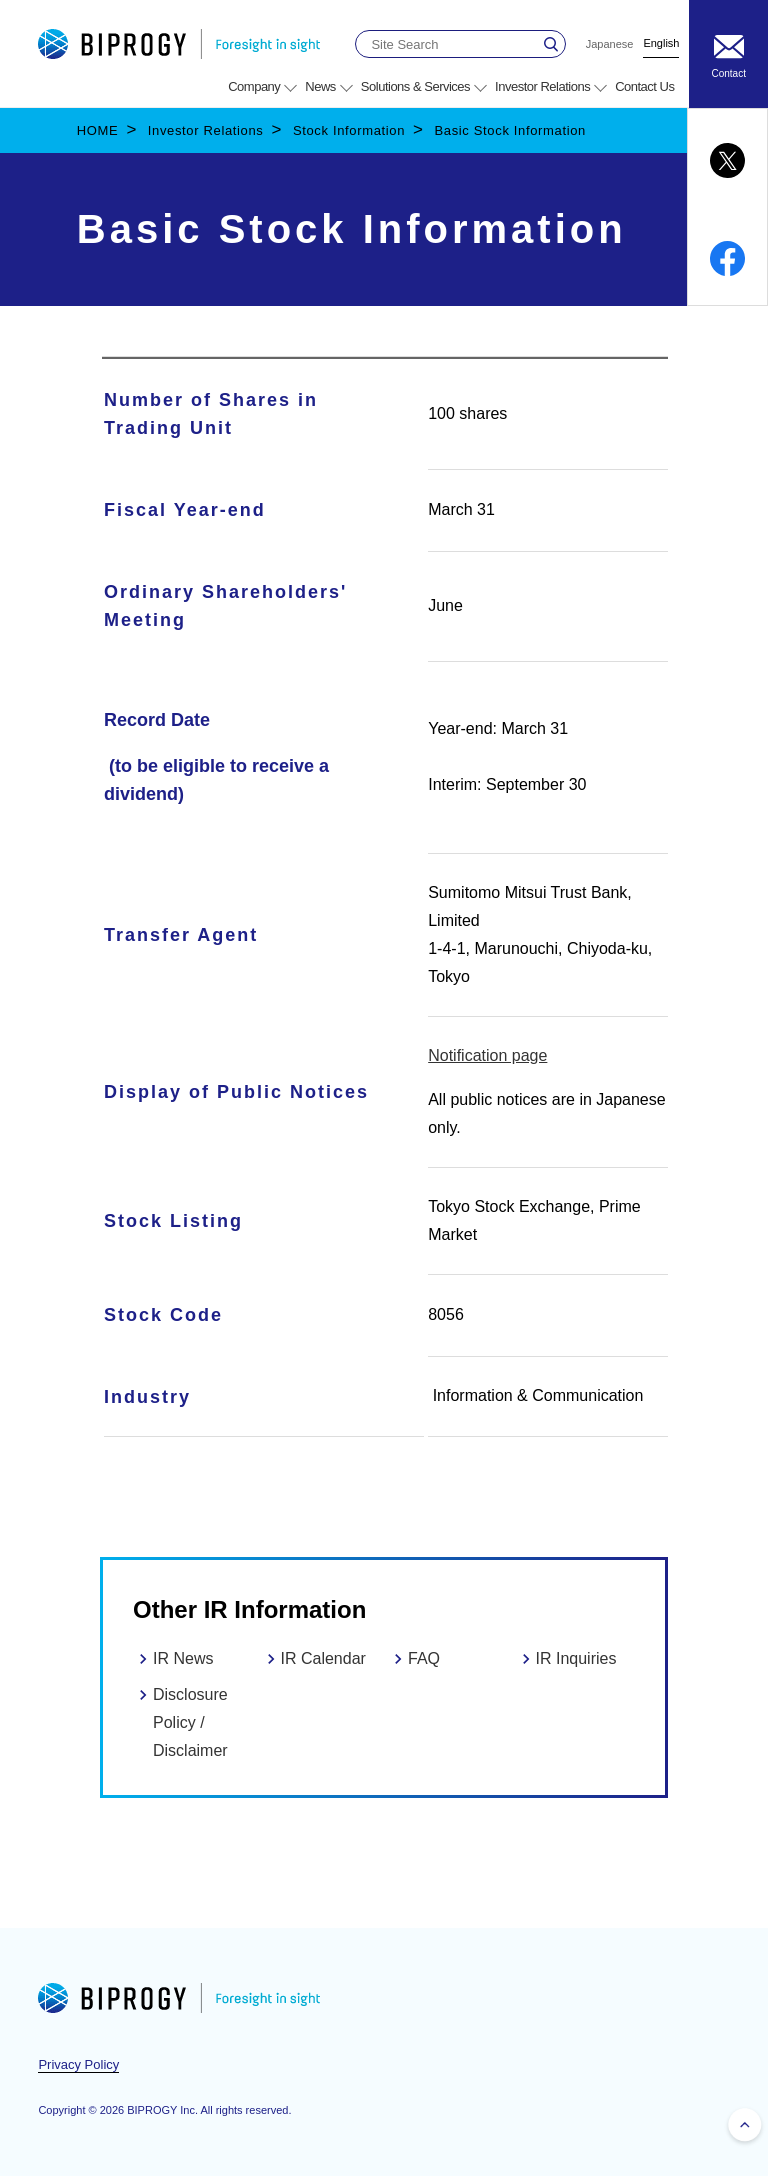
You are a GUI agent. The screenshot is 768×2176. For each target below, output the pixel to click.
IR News (183, 1658)
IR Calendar (323, 1658)
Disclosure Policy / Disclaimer (190, 1722)
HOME (98, 130)
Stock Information (349, 130)
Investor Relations (206, 130)
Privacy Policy (78, 2064)
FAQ (424, 1658)
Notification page (487, 1055)
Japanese (610, 44)
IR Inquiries (576, 1658)
